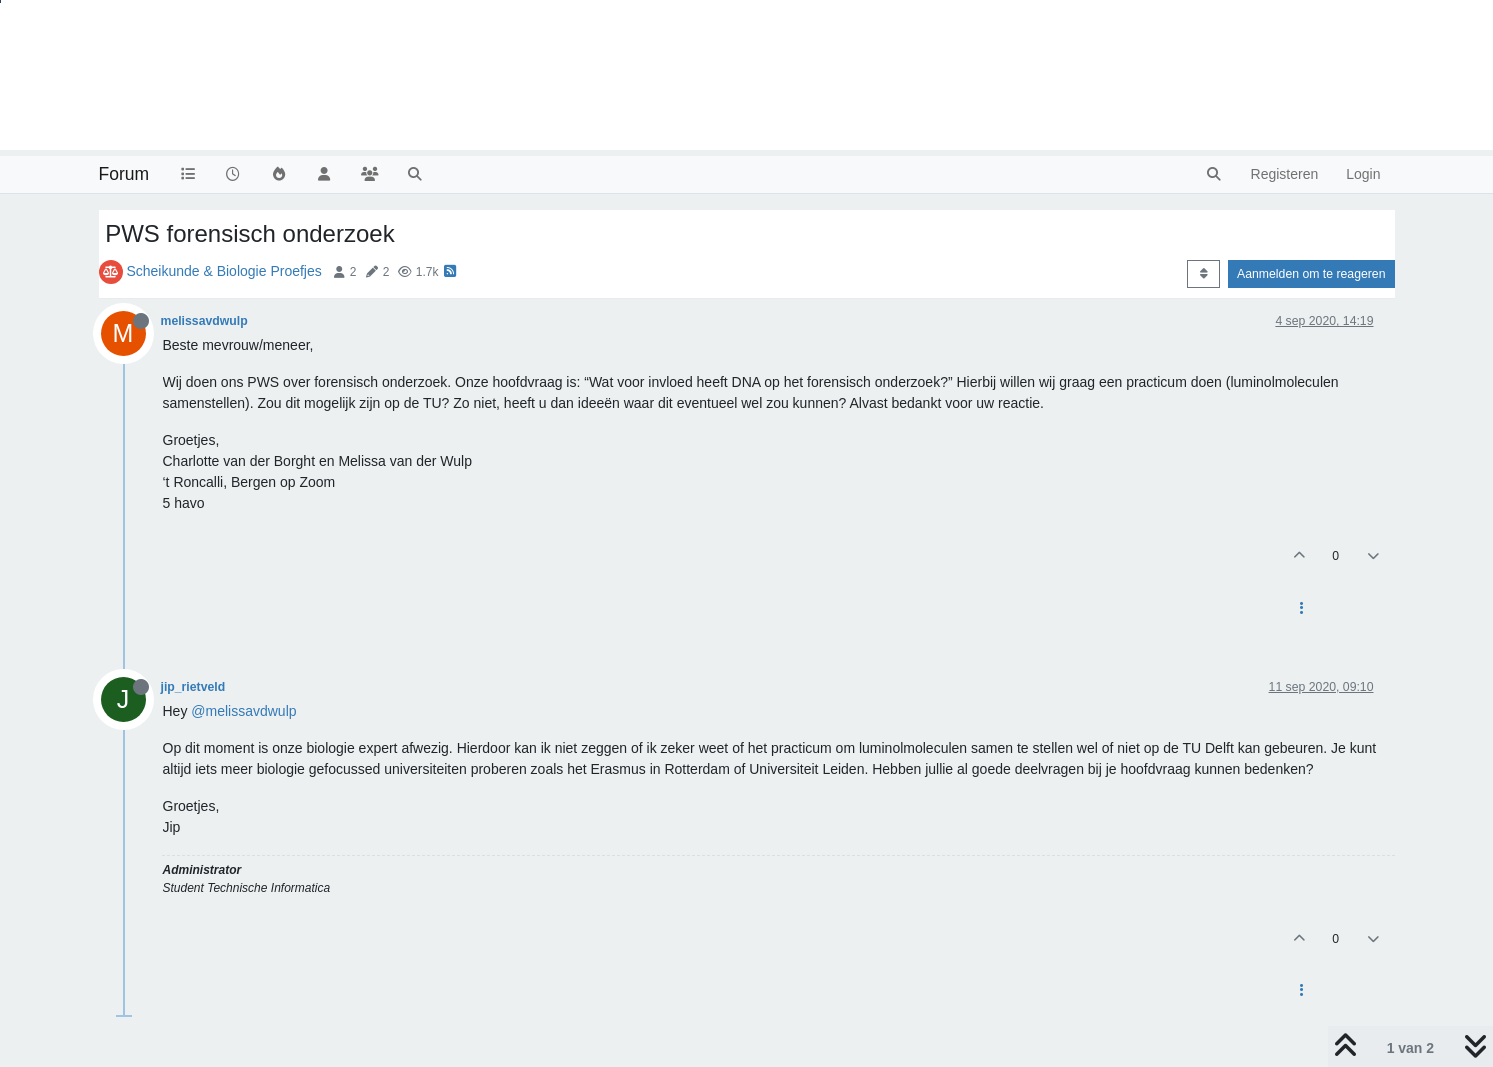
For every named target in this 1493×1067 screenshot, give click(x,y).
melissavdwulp (204, 321)
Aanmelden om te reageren (1311, 274)
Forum (124, 174)
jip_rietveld (193, 687)
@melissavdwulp (243, 711)
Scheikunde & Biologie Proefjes (223, 271)
